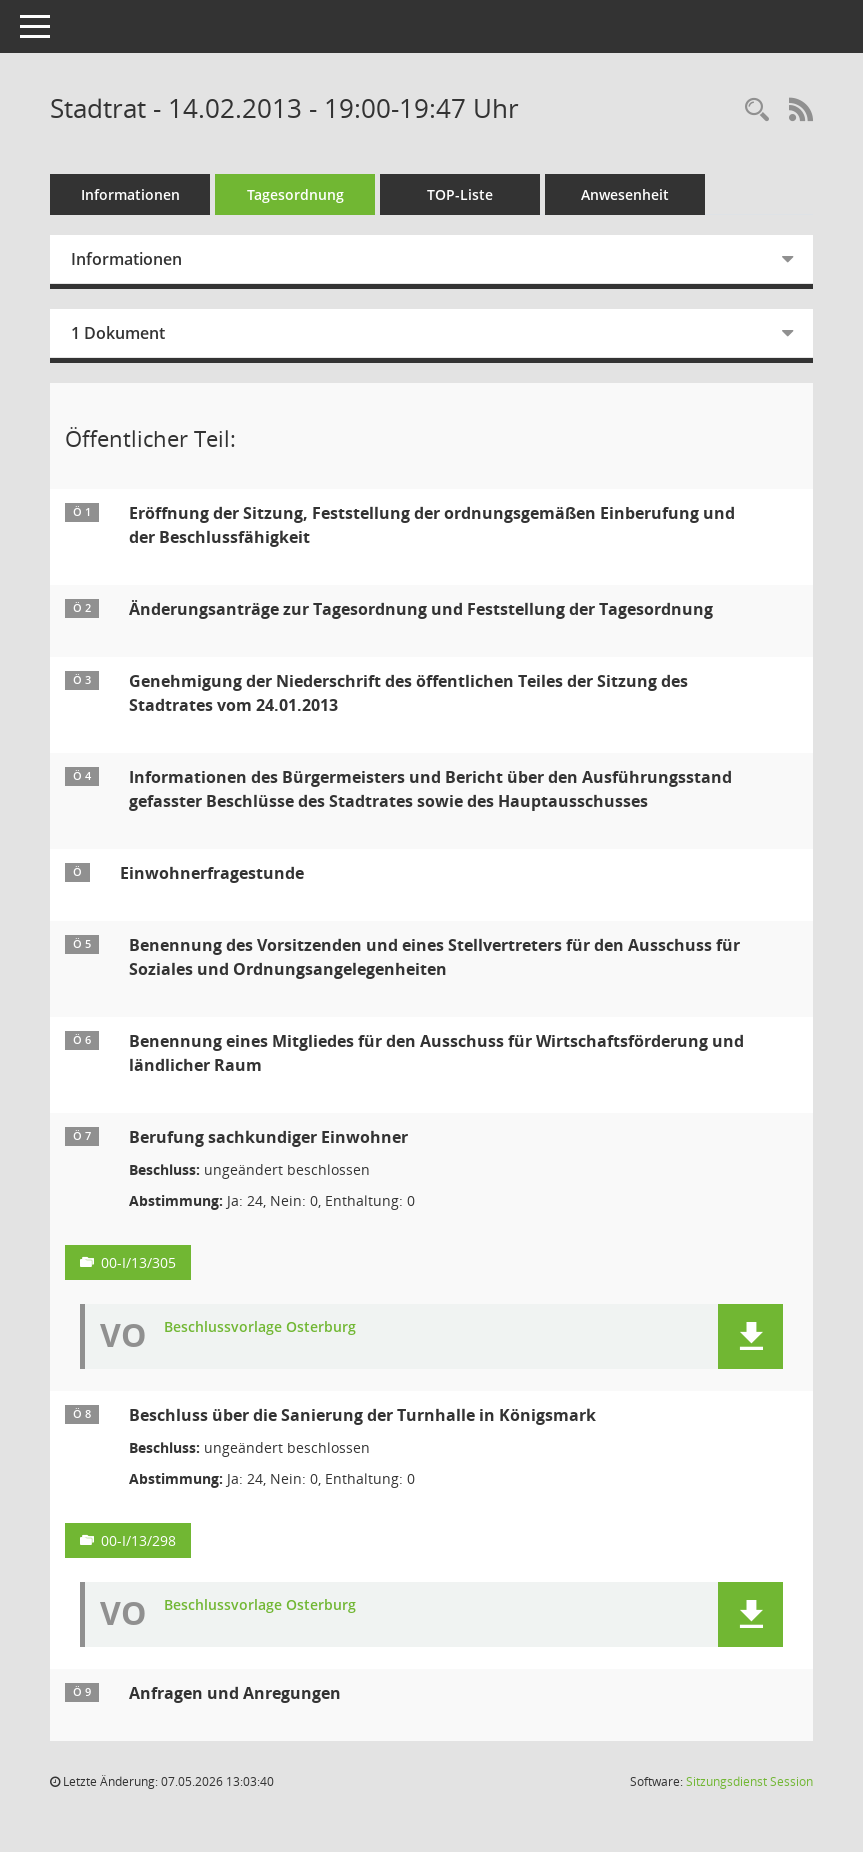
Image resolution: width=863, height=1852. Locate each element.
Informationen (130, 194)
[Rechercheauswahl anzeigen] (757, 110)
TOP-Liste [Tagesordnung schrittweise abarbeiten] (460, 194)
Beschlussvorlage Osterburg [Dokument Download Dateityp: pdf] (260, 1327)
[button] (750, 1336)
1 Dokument (118, 333)
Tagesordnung (295, 194)
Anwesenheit (625, 194)
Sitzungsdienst (749, 1781)
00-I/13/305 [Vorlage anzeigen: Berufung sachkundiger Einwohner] (138, 1262)
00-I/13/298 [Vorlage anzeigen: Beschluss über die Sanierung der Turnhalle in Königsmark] (138, 1540)
